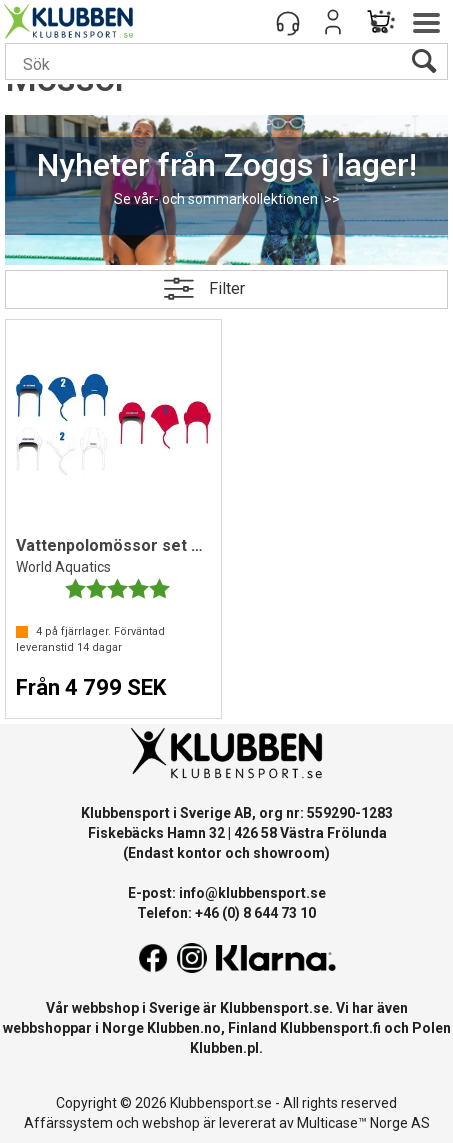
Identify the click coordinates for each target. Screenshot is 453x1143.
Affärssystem (68, 1123)
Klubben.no (184, 1028)
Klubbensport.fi (330, 1028)
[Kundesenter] (288, 22)
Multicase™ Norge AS (363, 1123)
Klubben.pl (224, 1048)
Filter (227, 288)
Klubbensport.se (274, 1008)
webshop (171, 1123)
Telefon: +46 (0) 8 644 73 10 (226, 913)
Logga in (333, 22)
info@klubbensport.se (252, 893)
